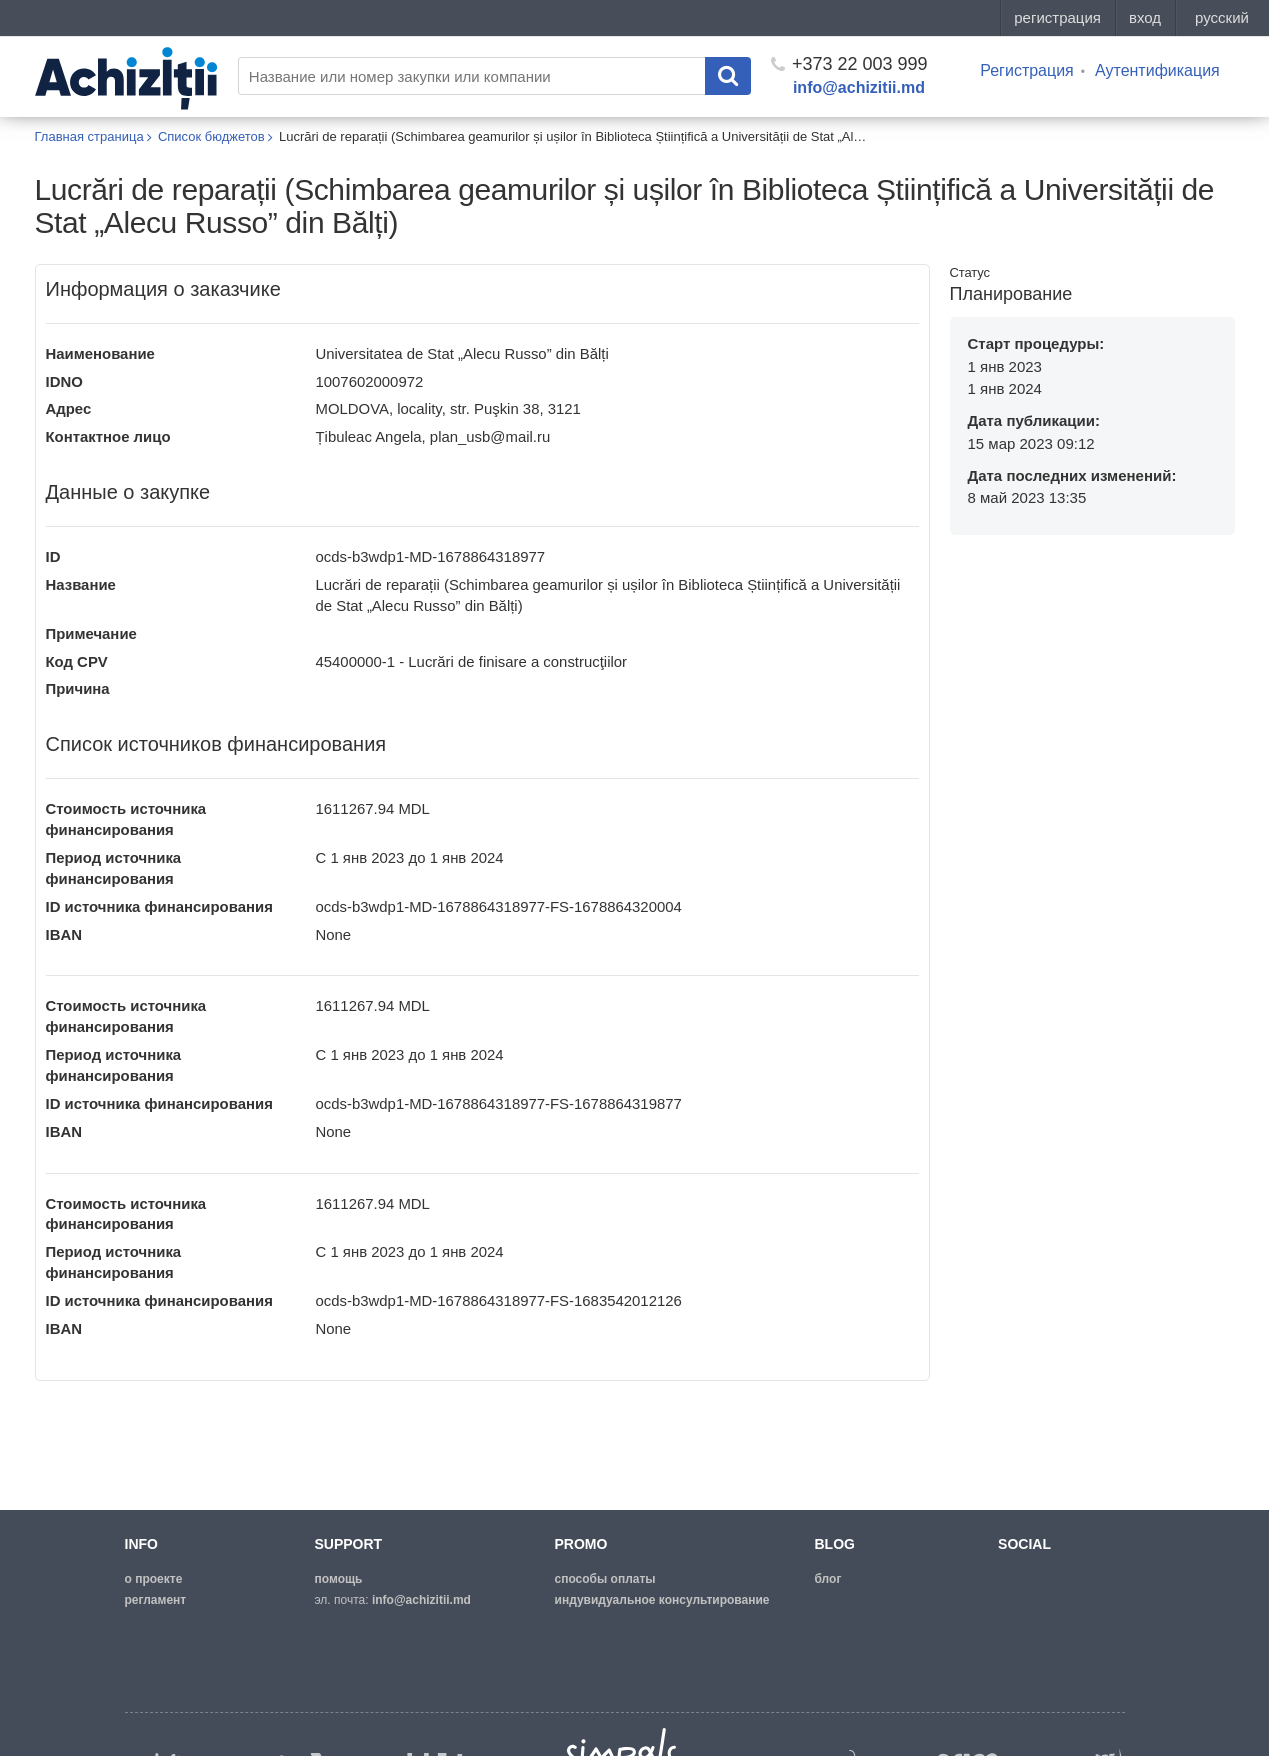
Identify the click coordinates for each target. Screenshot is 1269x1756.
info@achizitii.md (859, 87)
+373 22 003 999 (849, 64)
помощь (339, 1579)
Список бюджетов (211, 136)
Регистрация (1027, 70)
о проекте (154, 1579)
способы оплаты (605, 1579)
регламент (156, 1600)
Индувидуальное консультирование (662, 1600)
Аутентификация (1157, 70)
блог (828, 1579)
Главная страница (89, 136)
